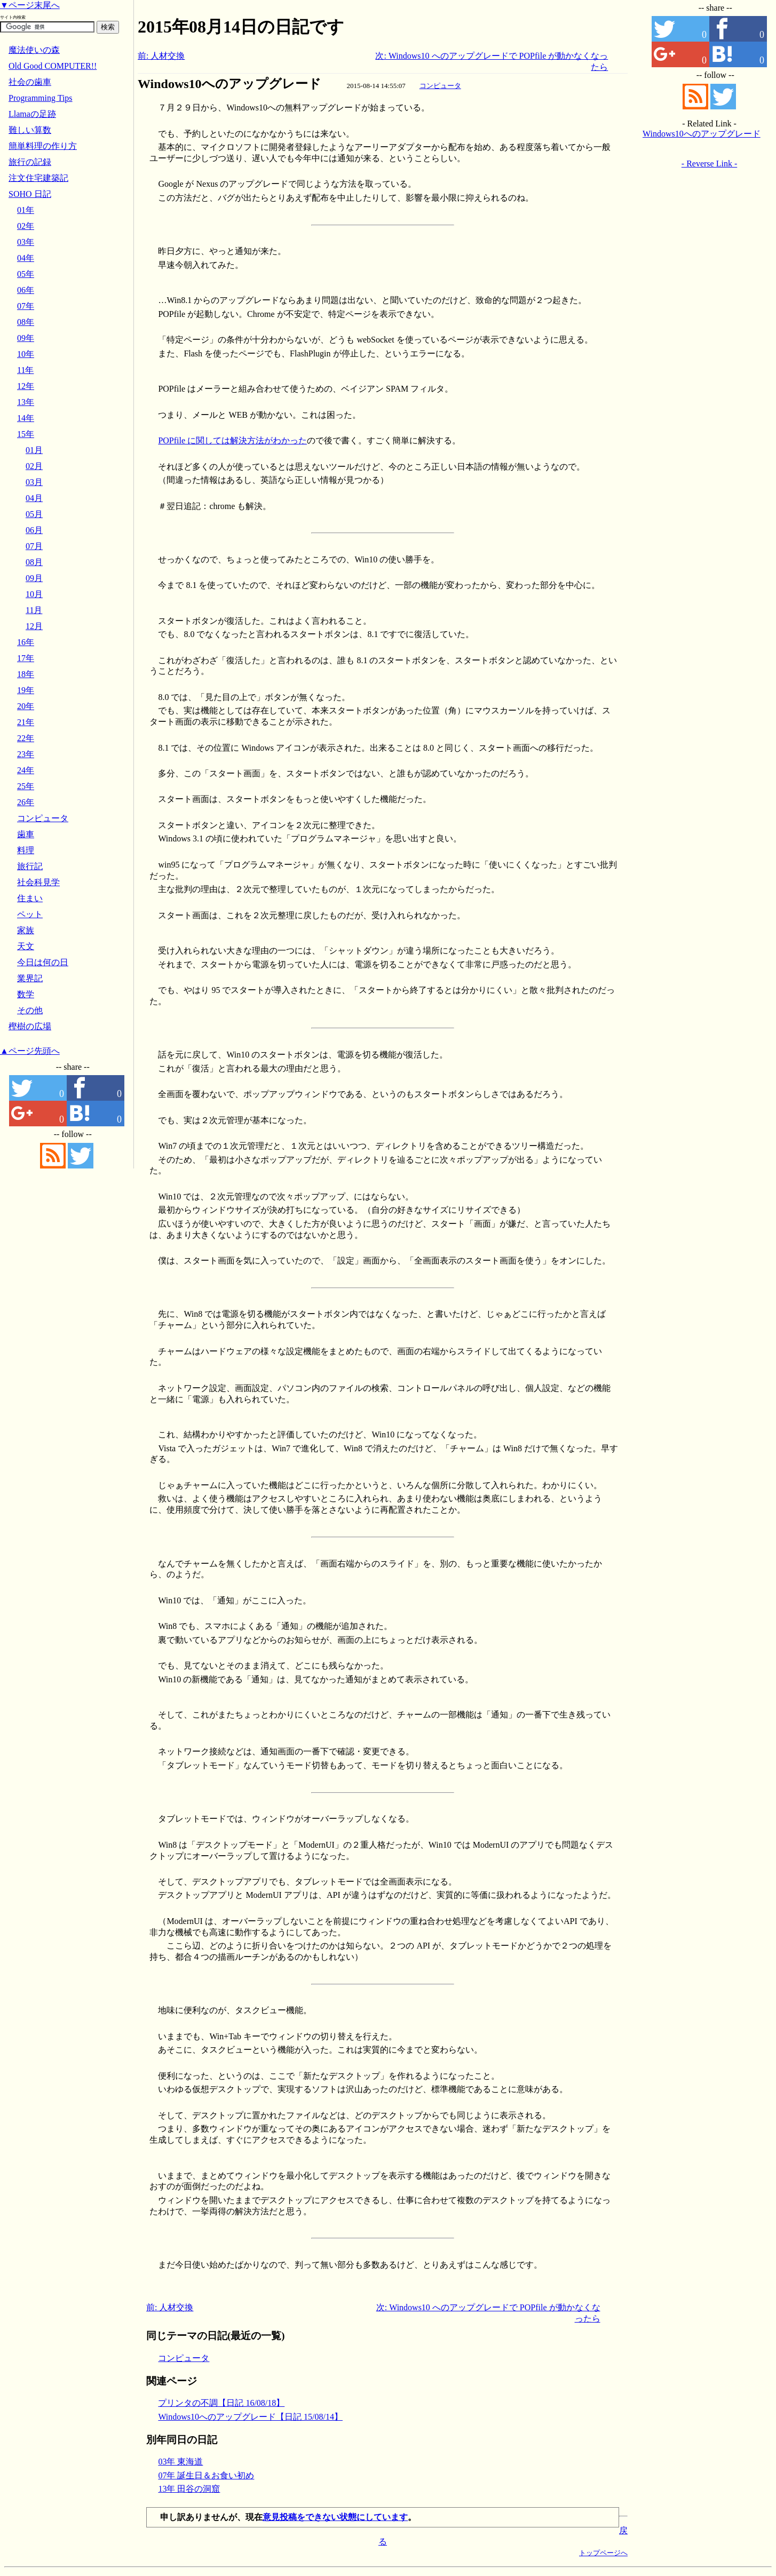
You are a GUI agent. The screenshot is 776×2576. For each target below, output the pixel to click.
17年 (25, 658)
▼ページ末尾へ (30, 5)
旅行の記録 (30, 161)
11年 (25, 370)
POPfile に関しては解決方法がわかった (232, 440)
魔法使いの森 (34, 49)
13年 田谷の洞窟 (189, 2488)
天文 (25, 946)
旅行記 (30, 866)
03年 (25, 242)
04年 (25, 258)
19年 (25, 690)
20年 (25, 706)
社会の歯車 (30, 81)
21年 (25, 722)
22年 (25, 738)
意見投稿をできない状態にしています (335, 2517)
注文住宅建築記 (38, 177)
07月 (34, 546)
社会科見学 (38, 882)
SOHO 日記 (30, 193)
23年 (25, 754)
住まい (30, 898)
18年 (25, 674)
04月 (34, 498)
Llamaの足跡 (32, 113)
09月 (34, 578)
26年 (25, 802)
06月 (34, 530)
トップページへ (603, 2553)
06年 (25, 290)
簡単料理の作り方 (43, 145)
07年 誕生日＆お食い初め (206, 2475)
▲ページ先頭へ (30, 1050)
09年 (25, 338)
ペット (30, 914)
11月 (34, 610)
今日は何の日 (42, 962)
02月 (34, 466)
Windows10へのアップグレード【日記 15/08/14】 (250, 2416)
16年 (25, 642)
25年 (25, 786)
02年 (25, 225)
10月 (34, 594)
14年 (25, 418)
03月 (34, 482)
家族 (25, 930)
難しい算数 (30, 129)
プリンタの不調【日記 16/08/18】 (221, 2402)
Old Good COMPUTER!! (53, 65)
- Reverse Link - (709, 163)
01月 (34, 450)
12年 (25, 386)
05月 (34, 514)
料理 (25, 850)
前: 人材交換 (161, 55)
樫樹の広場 (30, 1026)
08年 (25, 322)
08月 (34, 562)
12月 (34, 626)
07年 (25, 306)
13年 (25, 402)
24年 (25, 770)
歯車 (25, 834)
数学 (25, 994)
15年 (25, 434)
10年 (25, 354)
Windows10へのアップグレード (229, 84)
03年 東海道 (180, 2461)
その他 (30, 1010)
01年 (25, 209)
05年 (25, 274)
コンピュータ (440, 86)
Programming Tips (41, 97)
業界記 (30, 978)
